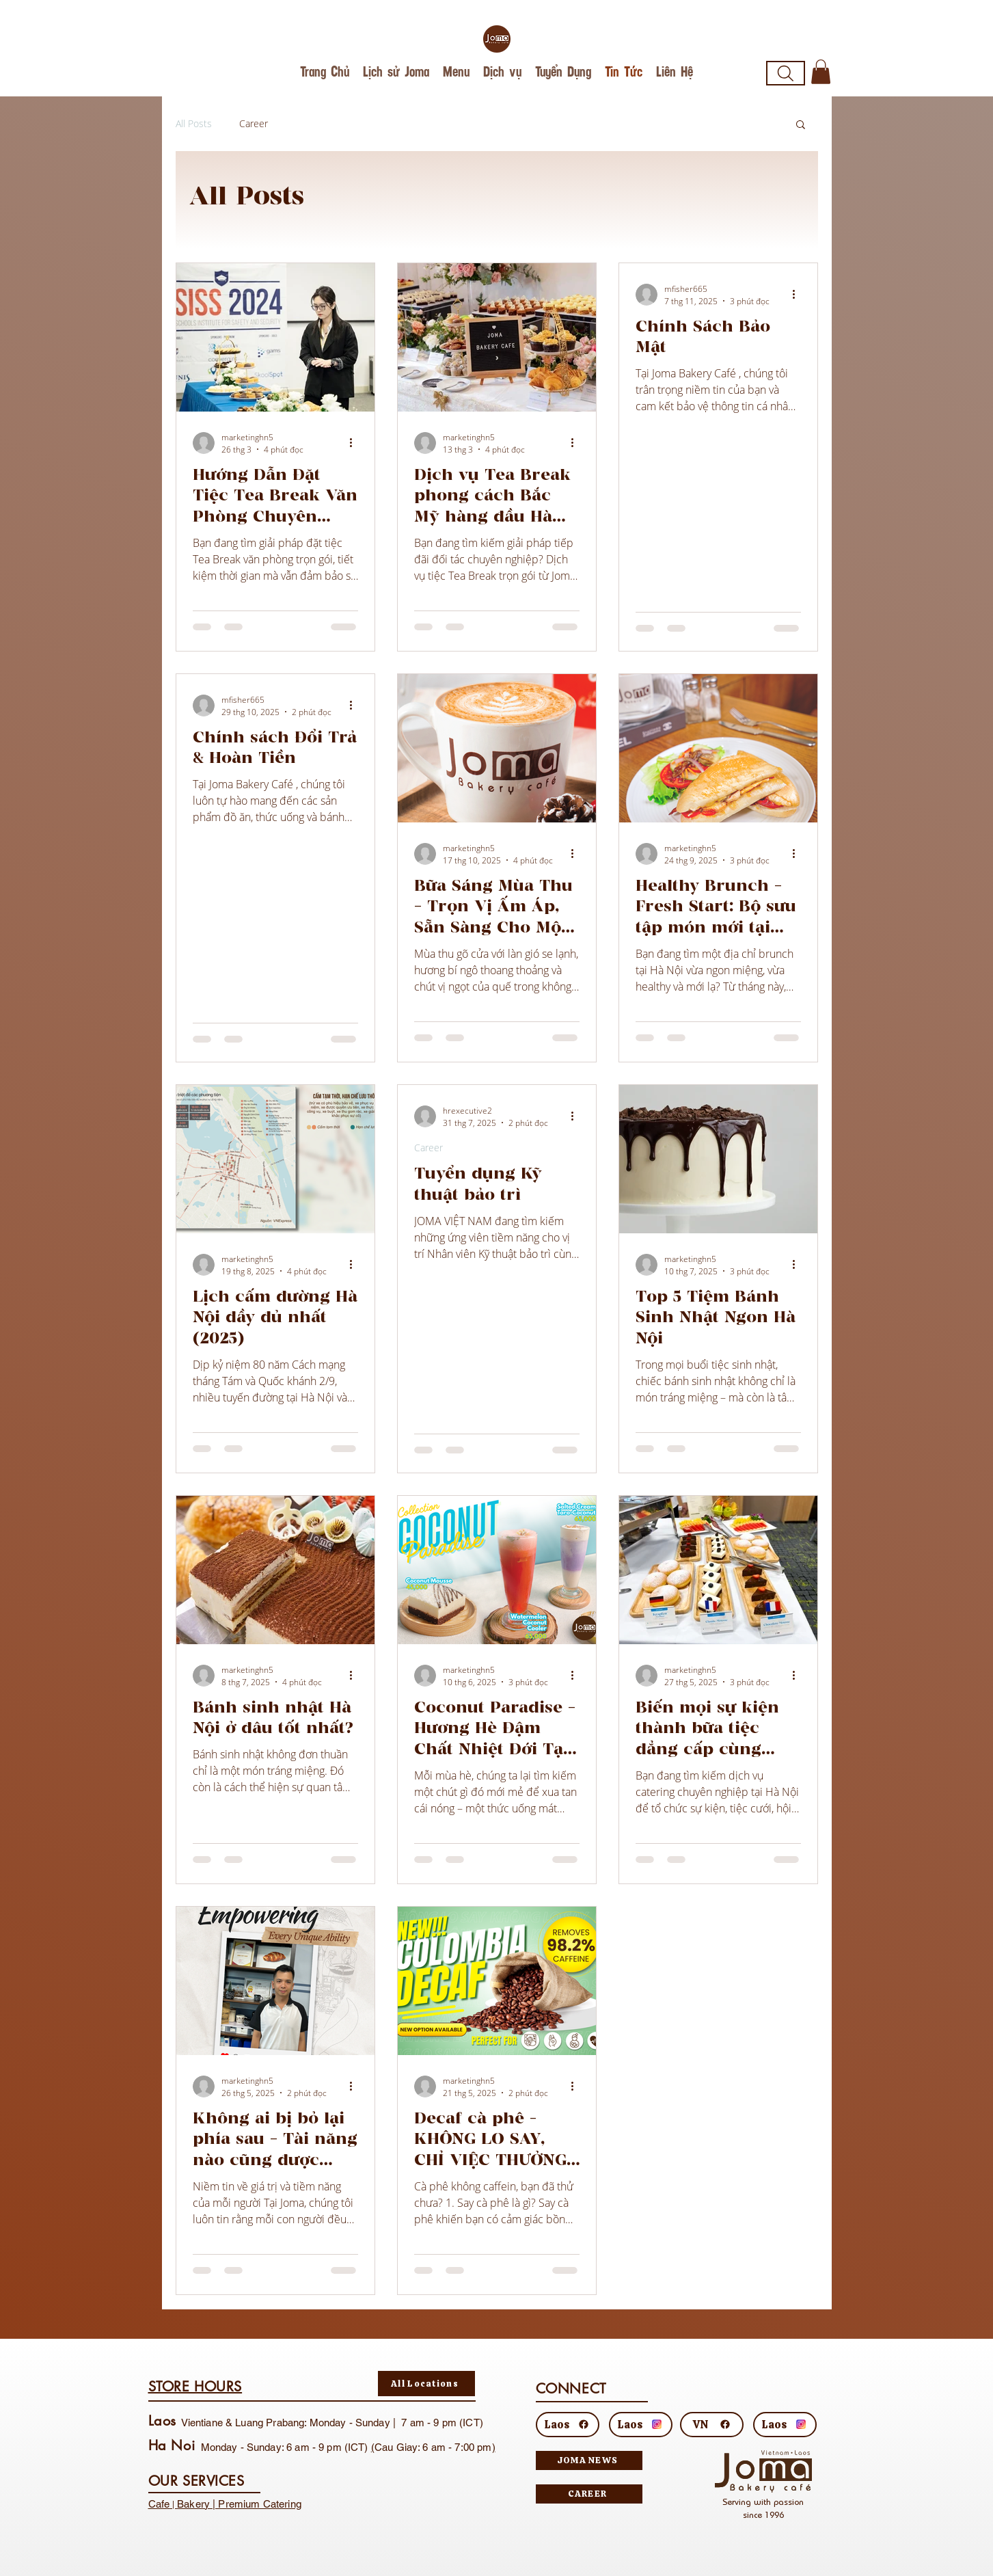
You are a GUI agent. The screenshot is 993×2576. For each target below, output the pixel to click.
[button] (821, 71)
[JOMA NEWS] (589, 2460)
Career (253, 123)
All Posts (194, 123)
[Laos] (567, 2424)
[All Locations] (426, 2383)
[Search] (785, 73)
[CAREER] (589, 2494)
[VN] (712, 2424)
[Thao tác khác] (356, 443)
